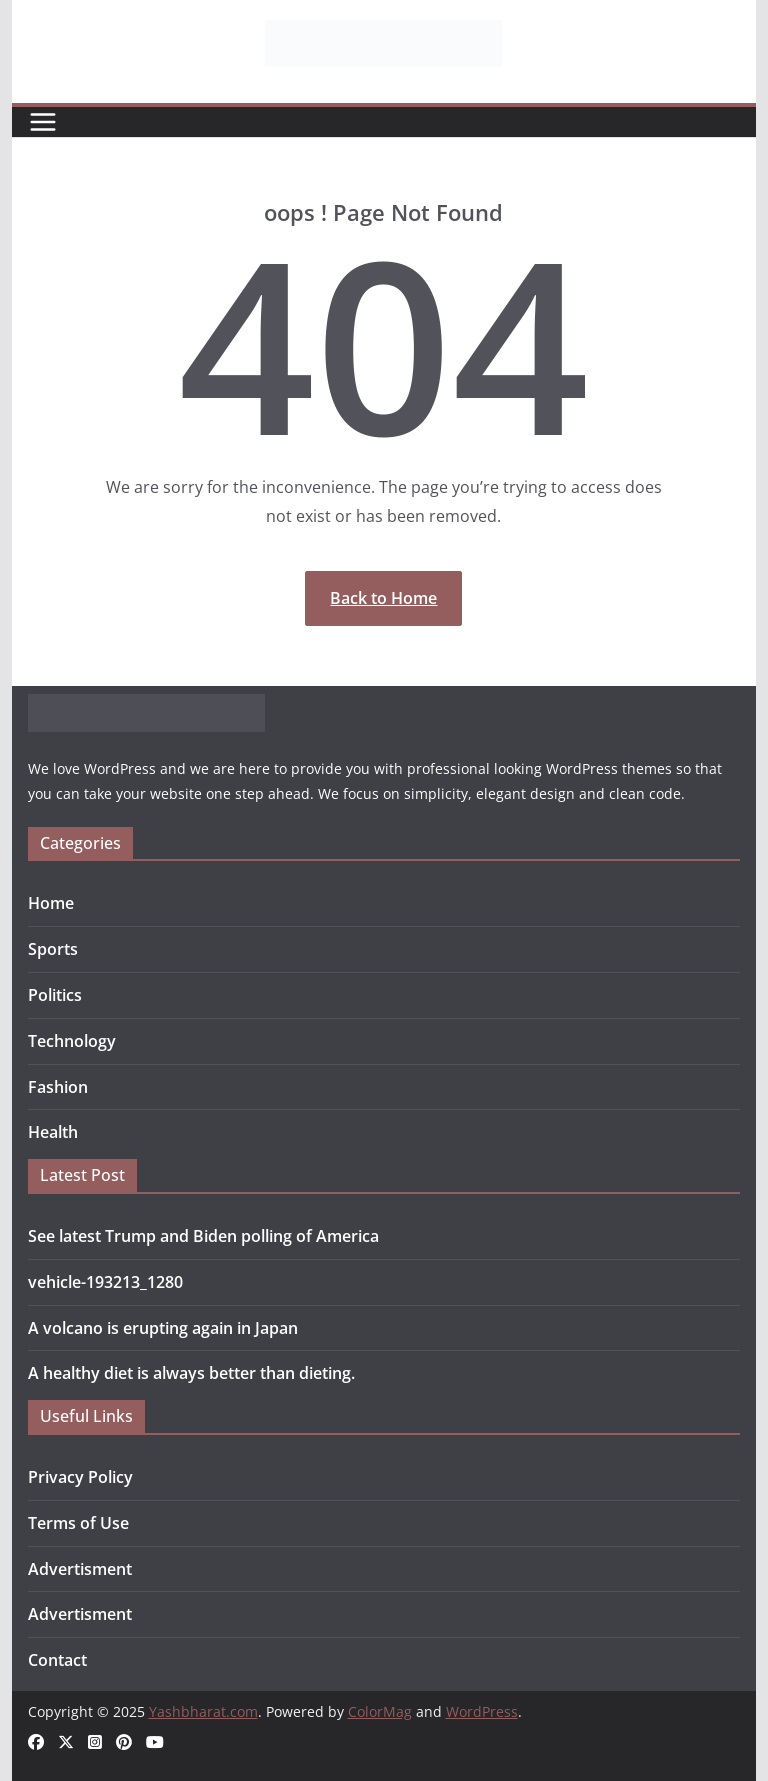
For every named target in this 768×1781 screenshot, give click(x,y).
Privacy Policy (80, 1477)
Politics (55, 995)
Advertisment (80, 1569)
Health (53, 1132)
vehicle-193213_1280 (105, 1282)
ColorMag (380, 1711)
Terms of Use (78, 1523)
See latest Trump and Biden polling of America (203, 1236)
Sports (53, 949)
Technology (72, 1041)
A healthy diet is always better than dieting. (191, 1373)
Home (51, 903)
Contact (57, 1660)
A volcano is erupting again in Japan (163, 1328)
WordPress (482, 1711)
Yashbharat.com (203, 1711)
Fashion (58, 1087)
